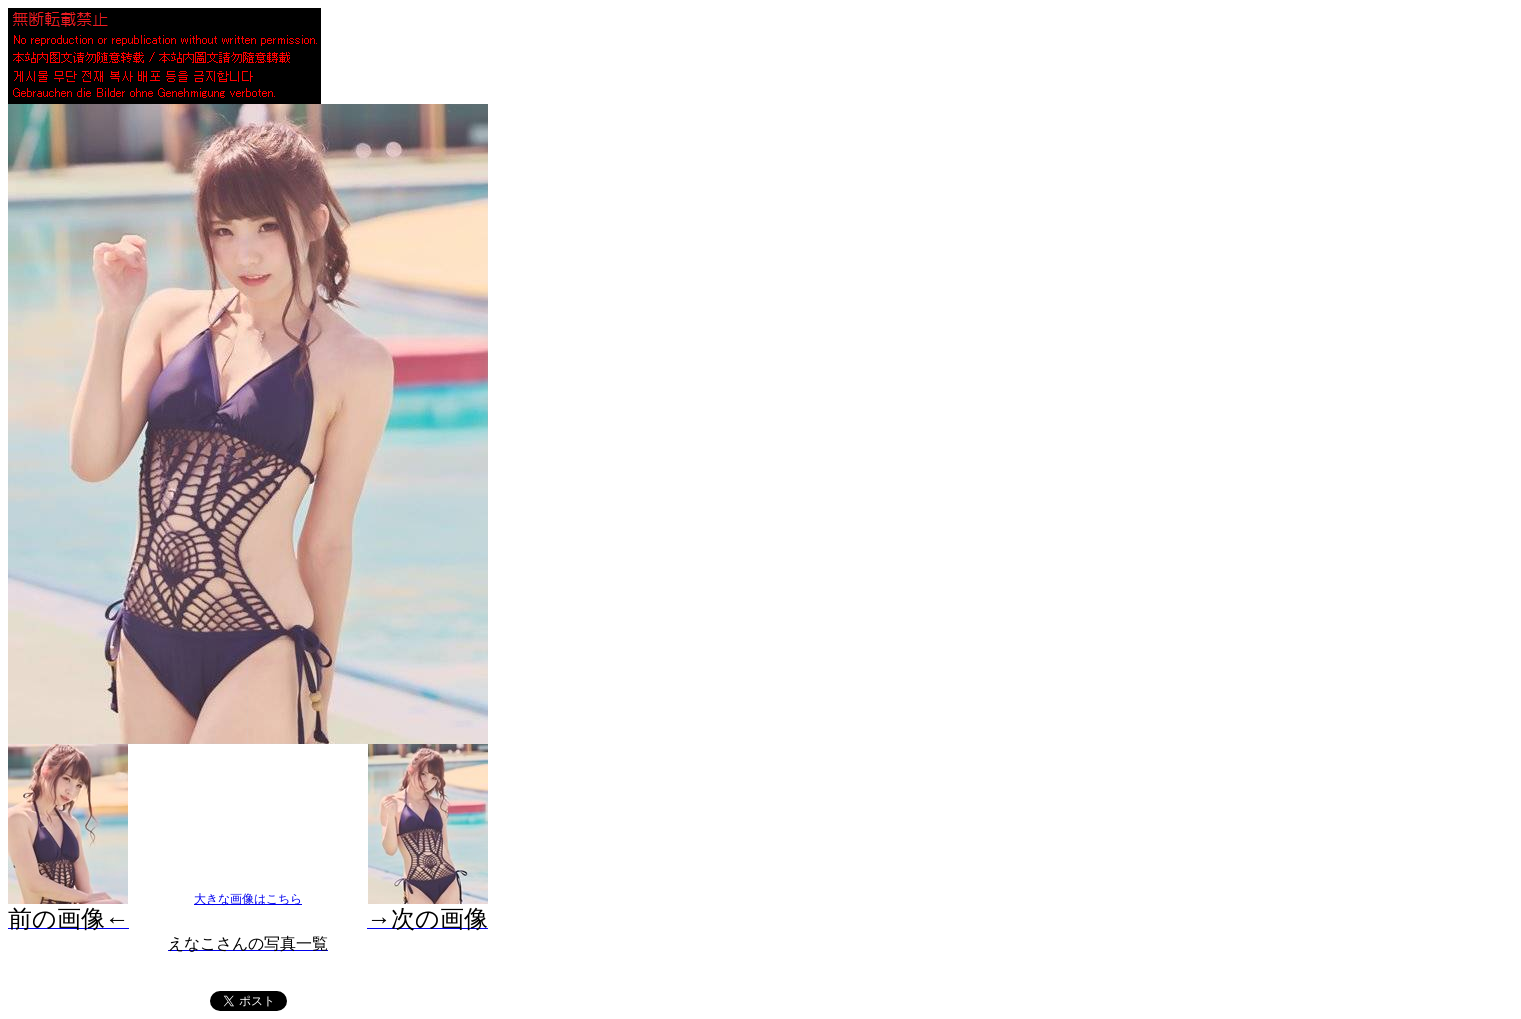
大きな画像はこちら (248, 899)
